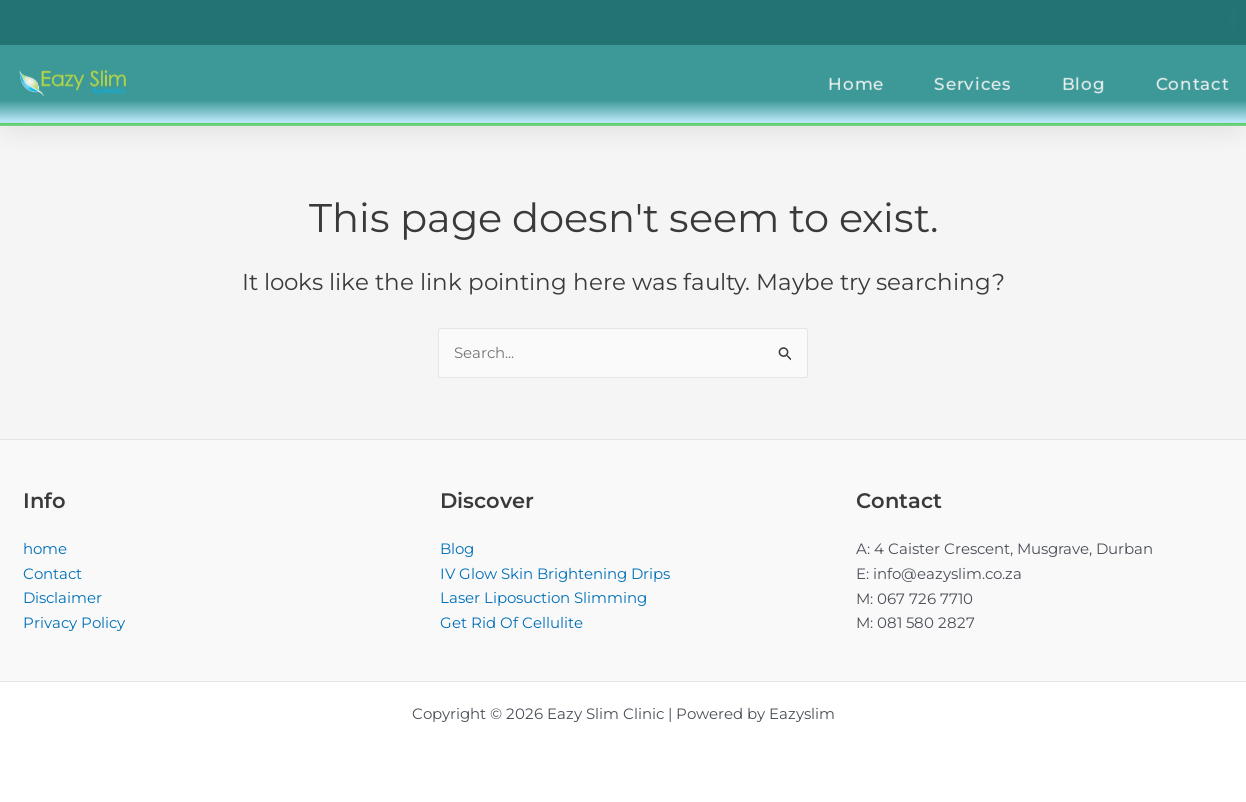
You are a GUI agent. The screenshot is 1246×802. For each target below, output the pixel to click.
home (45, 548)
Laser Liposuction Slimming (543, 598)
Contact (52, 573)
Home (886, 74)
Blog (1113, 74)
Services (1003, 74)
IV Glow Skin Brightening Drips (555, 573)
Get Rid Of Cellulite (511, 622)
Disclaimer (62, 598)
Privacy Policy (74, 622)
